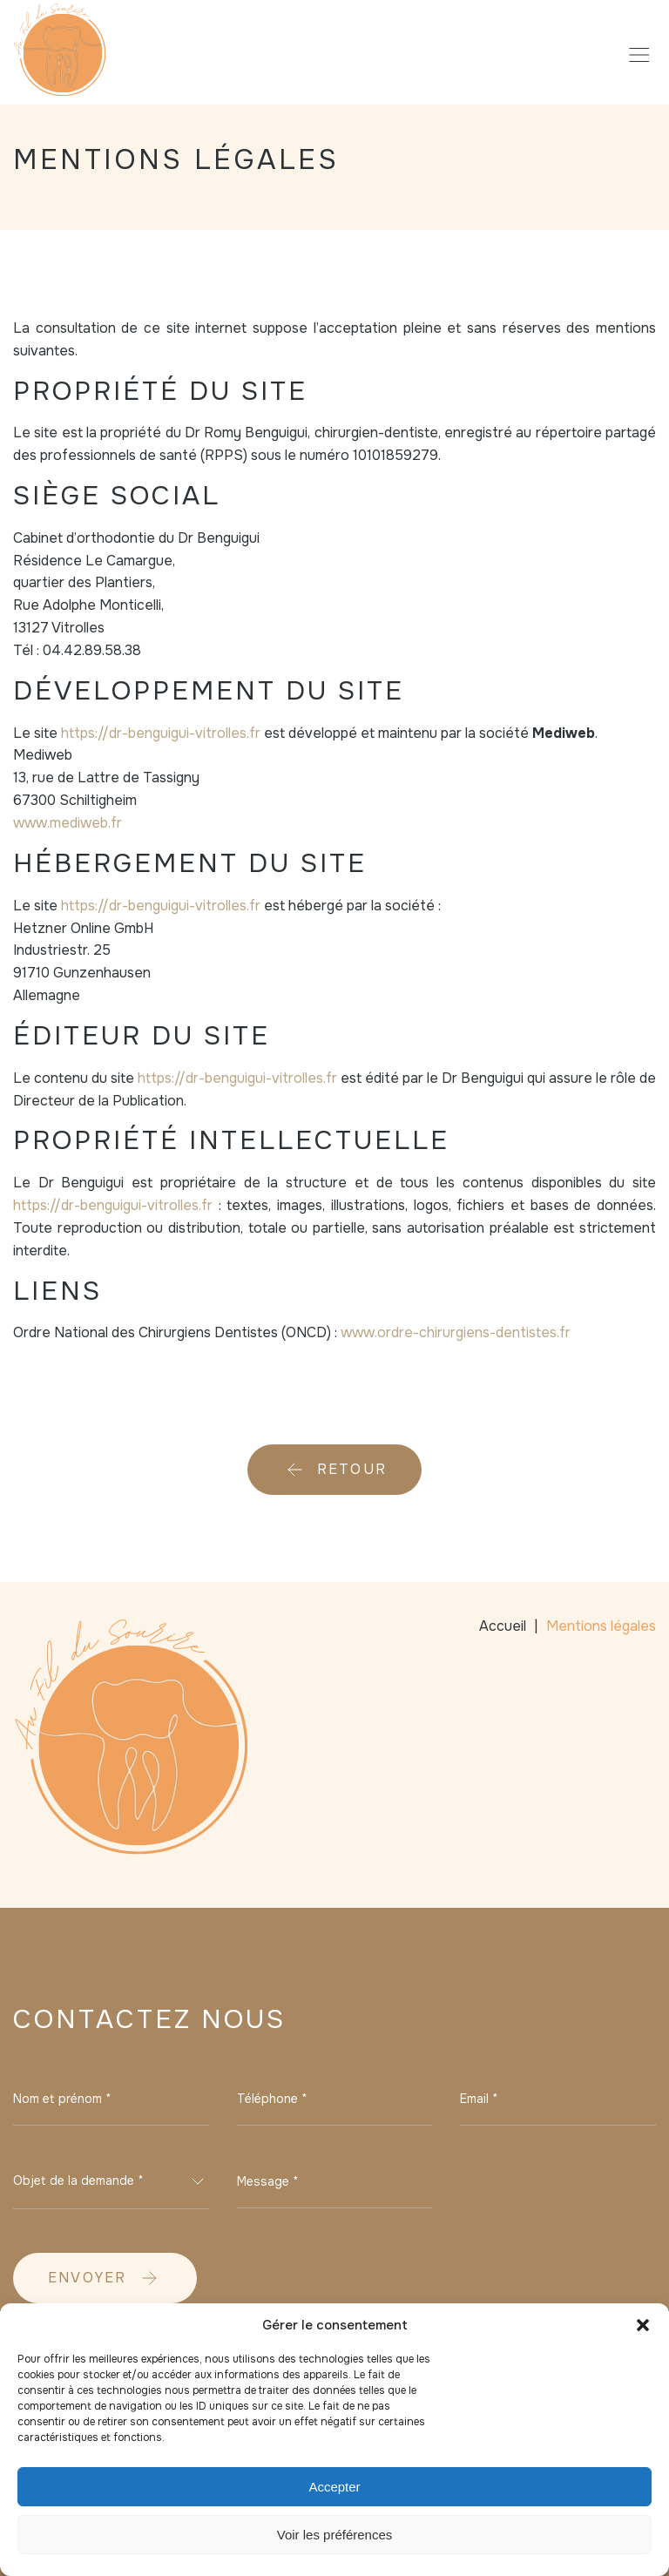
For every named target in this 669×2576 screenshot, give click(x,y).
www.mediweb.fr (67, 823)
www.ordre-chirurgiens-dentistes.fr (456, 1332)
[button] (643, 2325)
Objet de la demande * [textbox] (78, 2180)
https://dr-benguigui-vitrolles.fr (160, 733)
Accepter (334, 2486)
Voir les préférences (335, 2534)
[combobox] (111, 2181)
